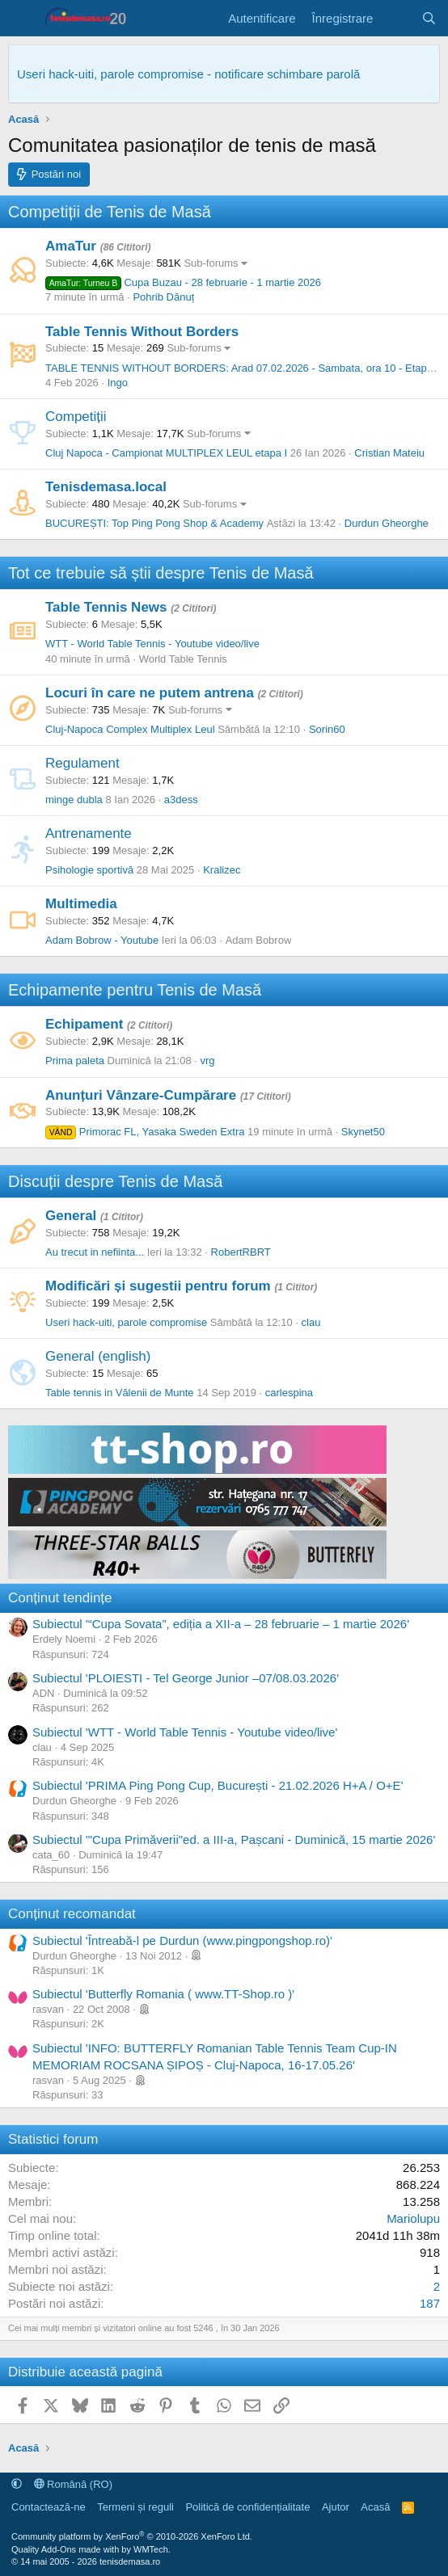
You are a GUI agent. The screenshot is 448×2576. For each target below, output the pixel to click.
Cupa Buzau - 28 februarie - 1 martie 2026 (183, 282)
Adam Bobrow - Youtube (101, 940)
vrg (208, 1060)
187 (430, 2303)
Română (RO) (73, 2484)
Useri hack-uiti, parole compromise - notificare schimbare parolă (188, 74)
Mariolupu (413, 2218)
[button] (16, 2484)
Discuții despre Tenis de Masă (115, 1181)
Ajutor (335, 2507)
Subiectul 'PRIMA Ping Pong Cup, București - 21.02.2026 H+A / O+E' (218, 1785)
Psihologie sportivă (89, 870)
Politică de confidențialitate (247, 2507)
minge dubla (74, 799)
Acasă (375, 2507)
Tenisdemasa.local (106, 487)
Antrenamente (88, 833)
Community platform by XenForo (131, 2536)
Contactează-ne (48, 2507)
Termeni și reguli (135, 2507)
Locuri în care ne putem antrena (149, 693)
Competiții (76, 416)
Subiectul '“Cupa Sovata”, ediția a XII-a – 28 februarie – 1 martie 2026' (220, 1624)
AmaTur (70, 246)
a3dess (181, 799)
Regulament (82, 763)
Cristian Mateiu (389, 453)
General (70, 1215)
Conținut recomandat (72, 1913)
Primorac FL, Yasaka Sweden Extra (144, 1132)
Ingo (118, 383)
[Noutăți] (396, 18)
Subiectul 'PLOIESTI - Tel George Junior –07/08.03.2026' (185, 1678)
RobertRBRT (241, 1252)
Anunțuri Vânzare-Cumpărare (140, 1095)
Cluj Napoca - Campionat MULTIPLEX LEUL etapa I (166, 453)
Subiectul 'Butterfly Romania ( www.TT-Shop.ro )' (163, 1994)
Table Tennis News (106, 607)
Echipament (84, 1024)
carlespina (289, 1393)
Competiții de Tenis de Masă (109, 212)
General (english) (97, 1356)
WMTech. (152, 2549)
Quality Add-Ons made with (66, 2549)
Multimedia (81, 903)
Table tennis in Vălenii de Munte (119, 1393)
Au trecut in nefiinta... (94, 1252)
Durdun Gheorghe (386, 523)
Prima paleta (74, 1060)
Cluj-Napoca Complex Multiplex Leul (130, 729)
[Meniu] (22, 18)
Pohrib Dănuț (163, 297)
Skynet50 (363, 1132)
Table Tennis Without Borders (142, 331)
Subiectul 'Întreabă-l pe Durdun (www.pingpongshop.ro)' (182, 1940)
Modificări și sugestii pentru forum (158, 1286)
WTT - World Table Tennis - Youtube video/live (152, 644)
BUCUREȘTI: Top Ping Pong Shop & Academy (154, 523)
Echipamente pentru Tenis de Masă (134, 990)
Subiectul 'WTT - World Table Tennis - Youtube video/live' (184, 1732)
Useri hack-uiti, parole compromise (126, 1322)
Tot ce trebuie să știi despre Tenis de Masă (161, 573)
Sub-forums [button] (211, 263)
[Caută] (429, 18)
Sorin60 (327, 729)
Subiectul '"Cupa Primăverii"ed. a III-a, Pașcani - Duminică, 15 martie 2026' (233, 1839)
